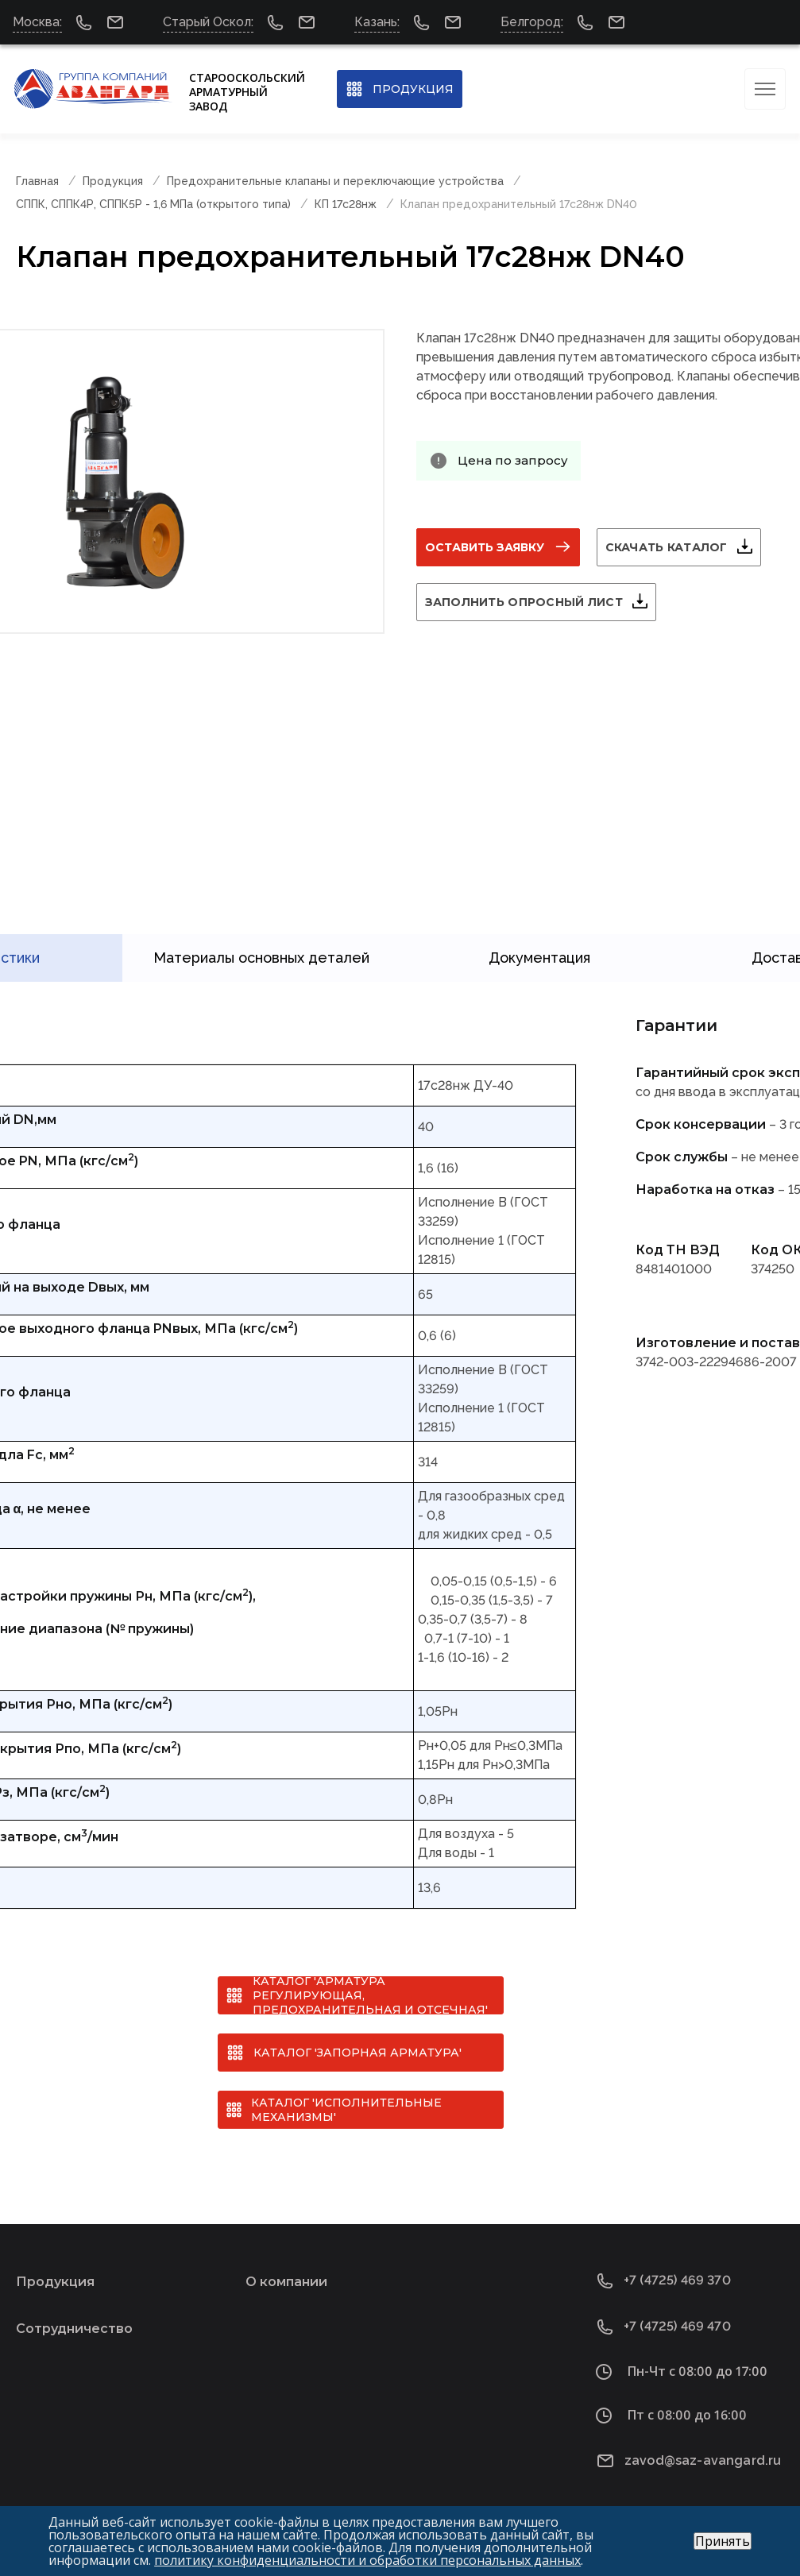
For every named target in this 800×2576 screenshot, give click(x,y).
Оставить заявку (484, 547)
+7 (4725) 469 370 (677, 2275)
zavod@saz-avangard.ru (702, 2454)
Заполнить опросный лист (524, 602)
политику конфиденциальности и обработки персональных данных (367, 2560)
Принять (722, 2541)
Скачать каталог (666, 547)
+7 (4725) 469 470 (677, 2321)
